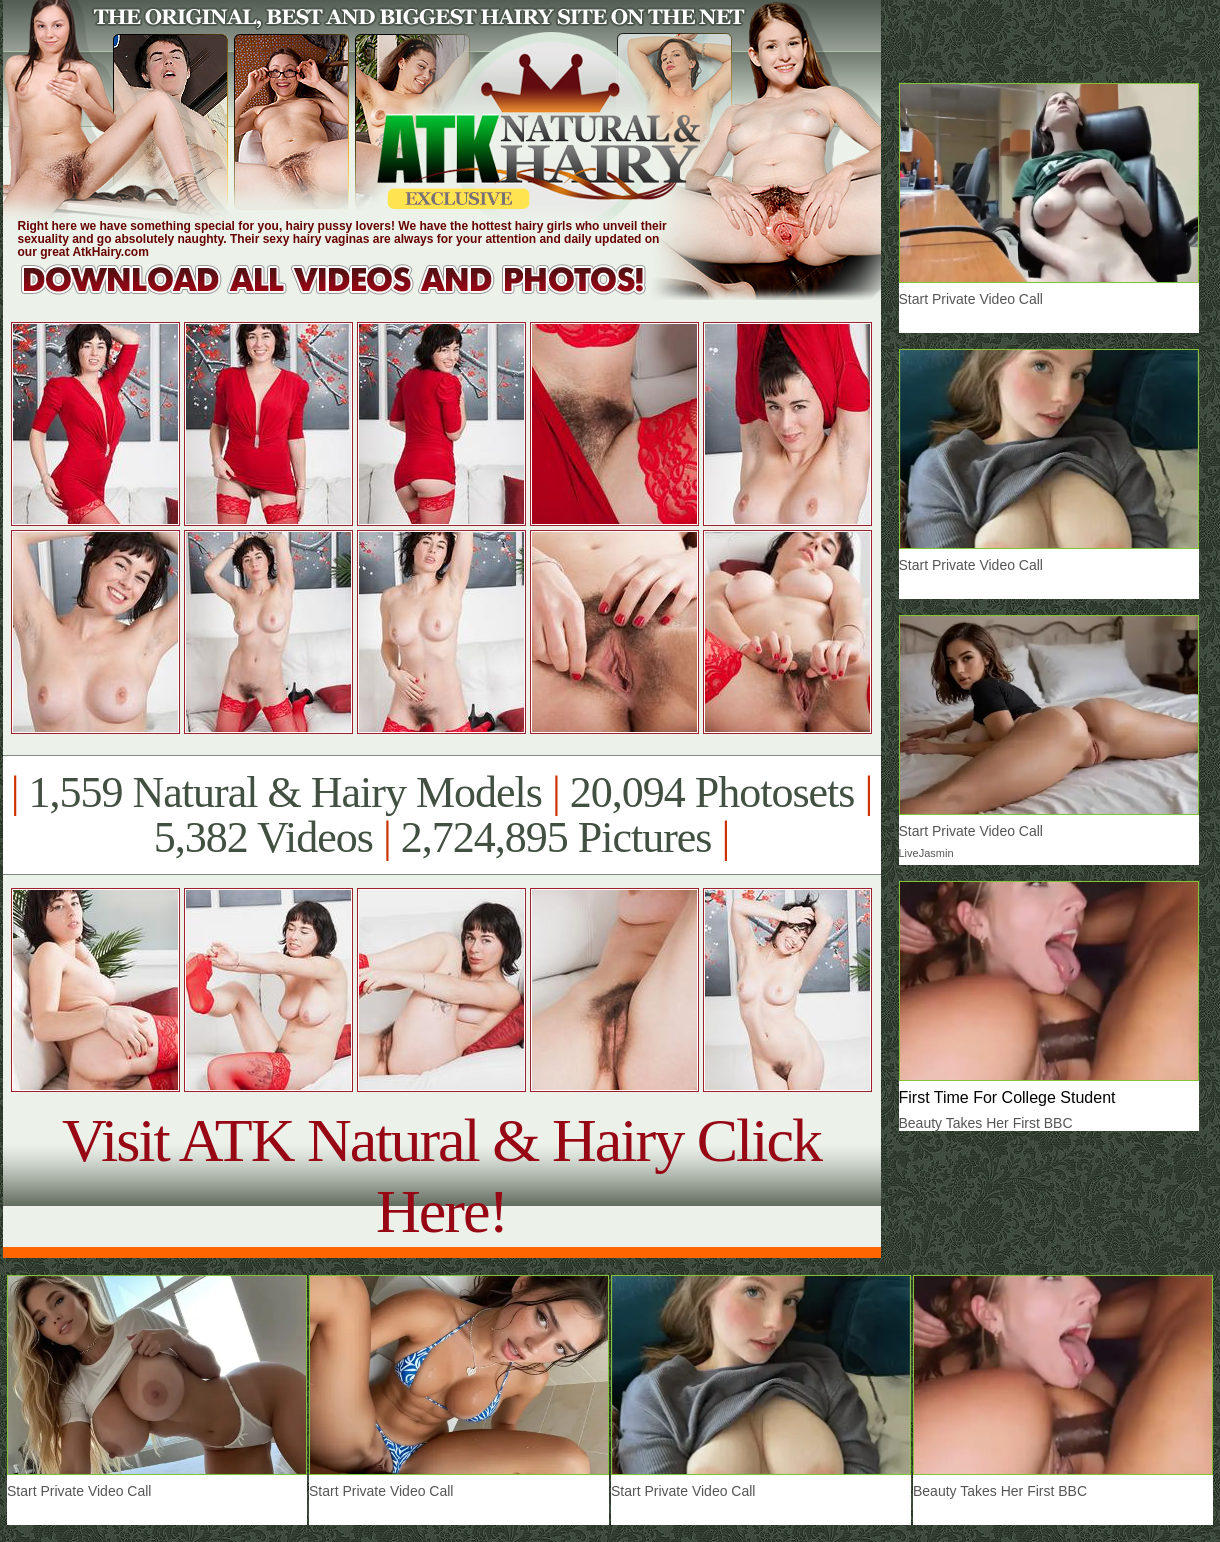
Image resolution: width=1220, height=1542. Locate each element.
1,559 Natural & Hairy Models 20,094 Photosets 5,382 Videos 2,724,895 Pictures (441, 815)
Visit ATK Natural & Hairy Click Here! (441, 1175)
